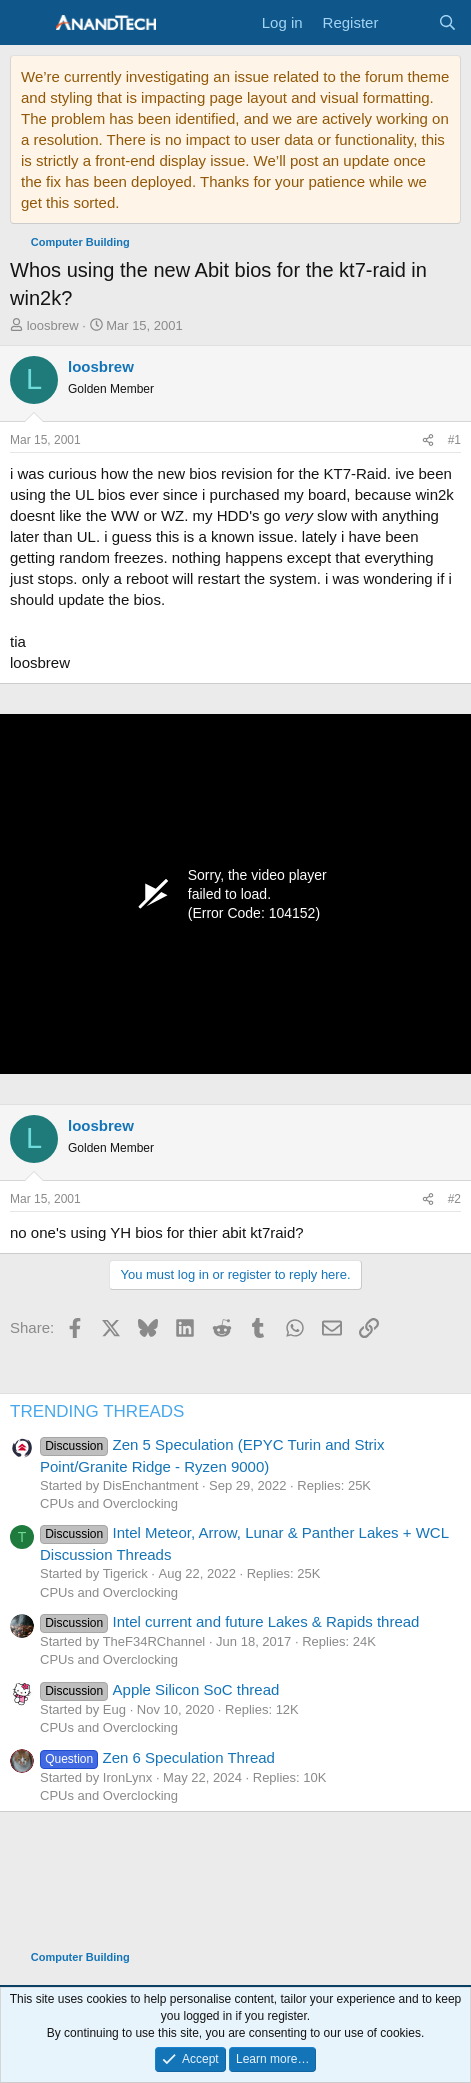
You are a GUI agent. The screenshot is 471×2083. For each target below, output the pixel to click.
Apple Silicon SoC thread (159, 1689)
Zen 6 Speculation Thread (157, 1757)
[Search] (447, 22)
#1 (454, 440)
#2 (454, 1199)
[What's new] (407, 22)
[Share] (428, 440)
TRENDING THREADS (97, 1411)
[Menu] (27, 23)
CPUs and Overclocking (109, 1503)
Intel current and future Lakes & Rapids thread (229, 1621)
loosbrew (53, 325)
